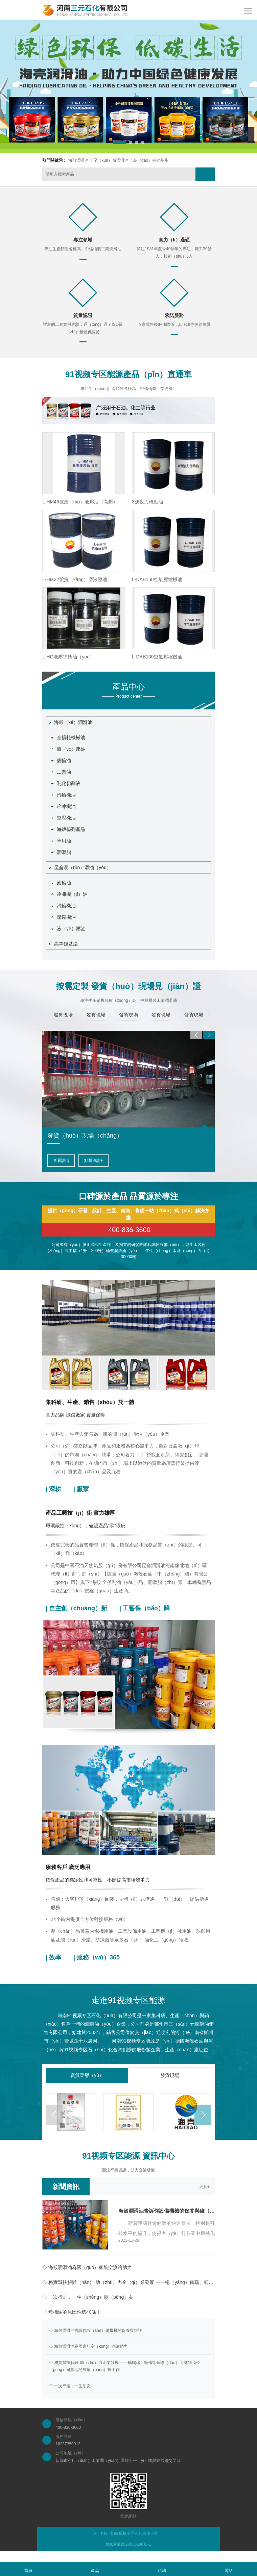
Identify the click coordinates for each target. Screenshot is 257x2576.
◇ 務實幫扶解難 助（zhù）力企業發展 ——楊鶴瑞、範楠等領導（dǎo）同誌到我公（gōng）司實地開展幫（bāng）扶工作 (124, 2366)
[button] (119, 142)
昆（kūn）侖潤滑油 (110, 160)
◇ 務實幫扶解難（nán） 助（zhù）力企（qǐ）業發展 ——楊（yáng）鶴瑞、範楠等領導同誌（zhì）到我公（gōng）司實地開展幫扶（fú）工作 (128, 2282)
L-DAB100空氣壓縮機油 (157, 656)
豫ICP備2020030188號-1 (128, 2544)
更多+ (204, 2186)
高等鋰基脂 (63, 943)
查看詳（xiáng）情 (70, 1160)
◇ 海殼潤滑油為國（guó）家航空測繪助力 (87, 2267)
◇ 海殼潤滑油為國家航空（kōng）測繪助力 (88, 2346)
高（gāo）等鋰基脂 (150, 160)
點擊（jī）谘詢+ (116, 1160)
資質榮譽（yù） (87, 2075)
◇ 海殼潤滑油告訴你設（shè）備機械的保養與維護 (95, 2330)
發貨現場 (169, 2075)
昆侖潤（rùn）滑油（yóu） (80, 867)
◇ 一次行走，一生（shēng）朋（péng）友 (87, 2297)
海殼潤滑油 (78, 160)
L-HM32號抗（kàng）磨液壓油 (74, 579)
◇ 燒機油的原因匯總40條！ (71, 2312)
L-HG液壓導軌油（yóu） (68, 656)
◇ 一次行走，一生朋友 (70, 2386)
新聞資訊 (65, 2186)
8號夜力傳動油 (147, 501)
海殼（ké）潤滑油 (70, 722)
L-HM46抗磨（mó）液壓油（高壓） (80, 501)
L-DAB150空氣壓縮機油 (157, 579)
